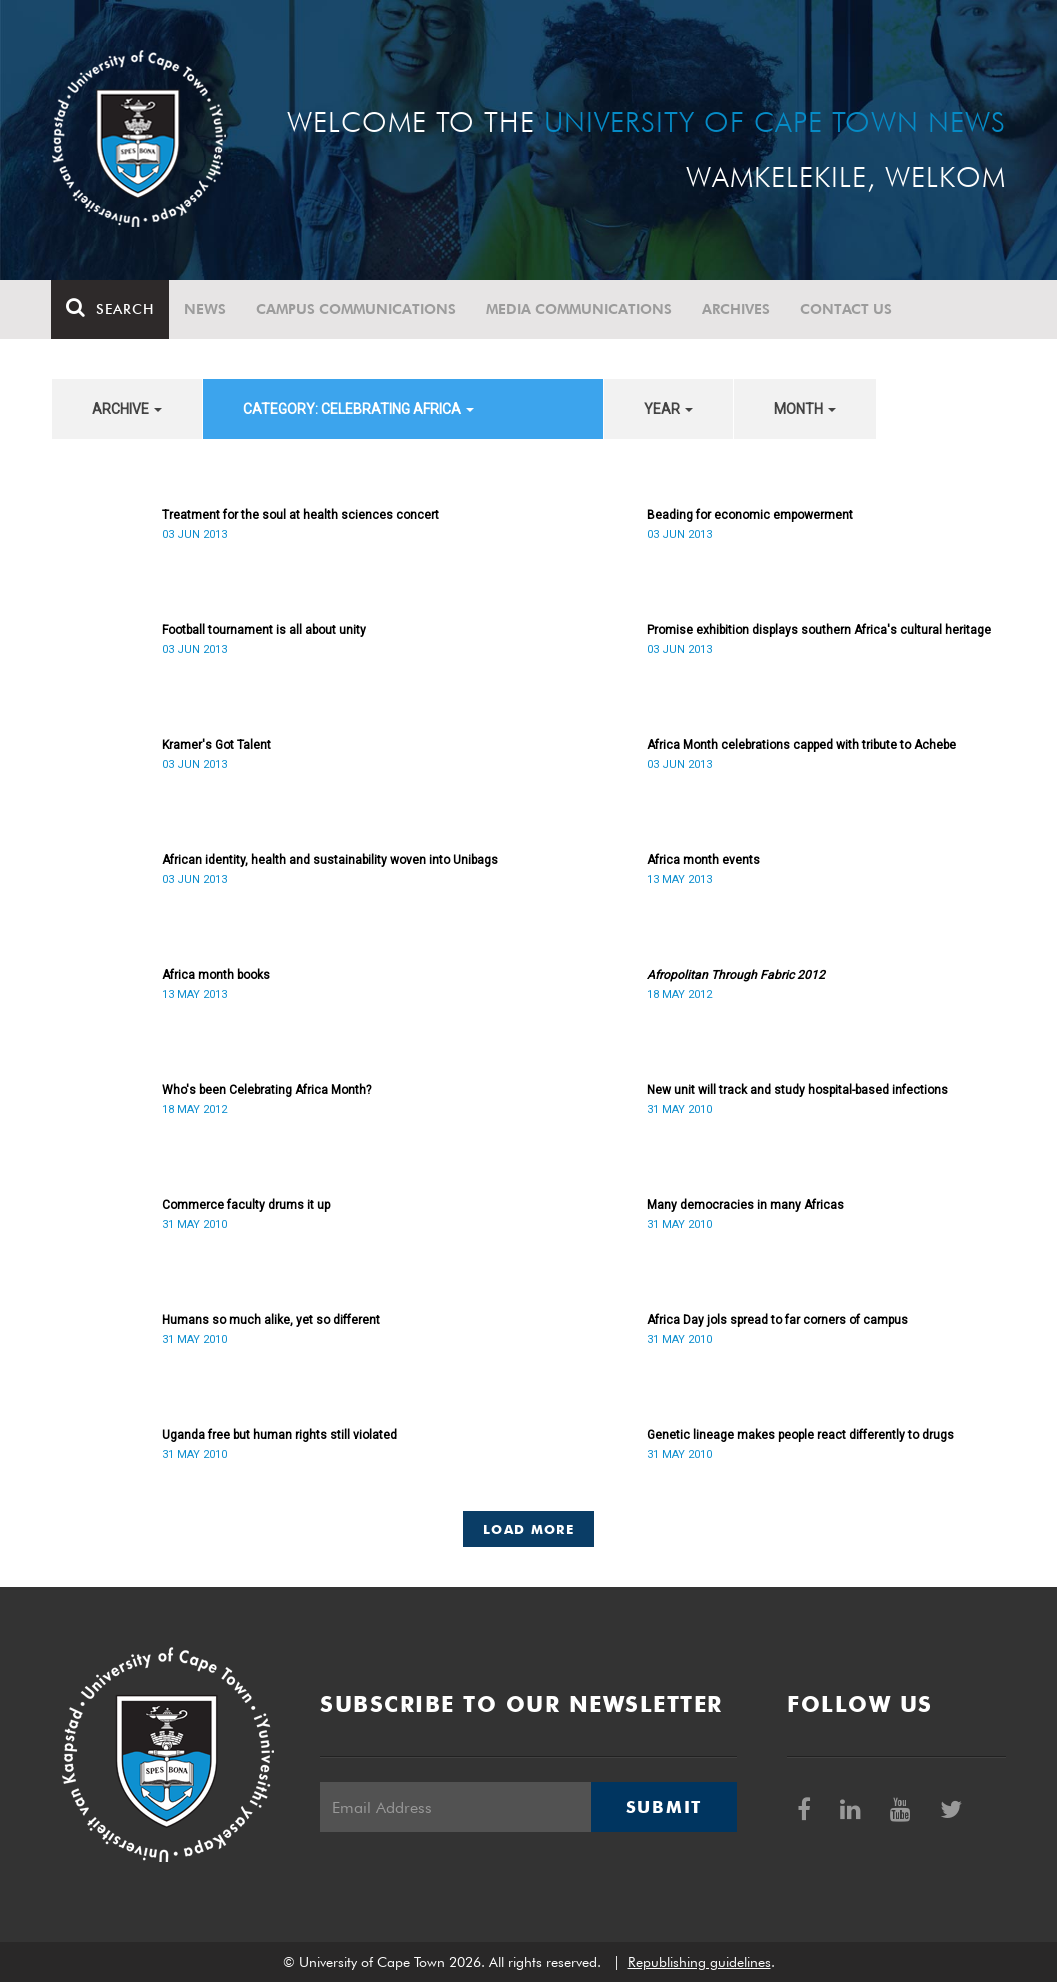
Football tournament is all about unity (264, 630)
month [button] (805, 409)
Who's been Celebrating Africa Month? (266, 1090)
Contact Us (847, 309)
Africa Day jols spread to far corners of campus (777, 1320)
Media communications (580, 309)
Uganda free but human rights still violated (279, 1435)
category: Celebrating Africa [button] (358, 409)
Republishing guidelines (699, 1962)
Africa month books (216, 975)
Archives (737, 309)
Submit (664, 1807)
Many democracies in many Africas (745, 1205)
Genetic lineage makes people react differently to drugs (800, 1435)
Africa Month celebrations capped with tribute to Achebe (801, 745)
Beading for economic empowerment (750, 515)
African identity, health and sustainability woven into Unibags (330, 860)
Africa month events (703, 860)
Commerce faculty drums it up (246, 1205)
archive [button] (127, 409)
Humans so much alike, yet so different (271, 1320)
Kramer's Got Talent (216, 745)
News (206, 309)
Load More (528, 1529)
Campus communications (357, 309)
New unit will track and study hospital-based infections (797, 1090)
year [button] (668, 409)
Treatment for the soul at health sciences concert (300, 515)
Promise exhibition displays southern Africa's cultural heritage (819, 630)
